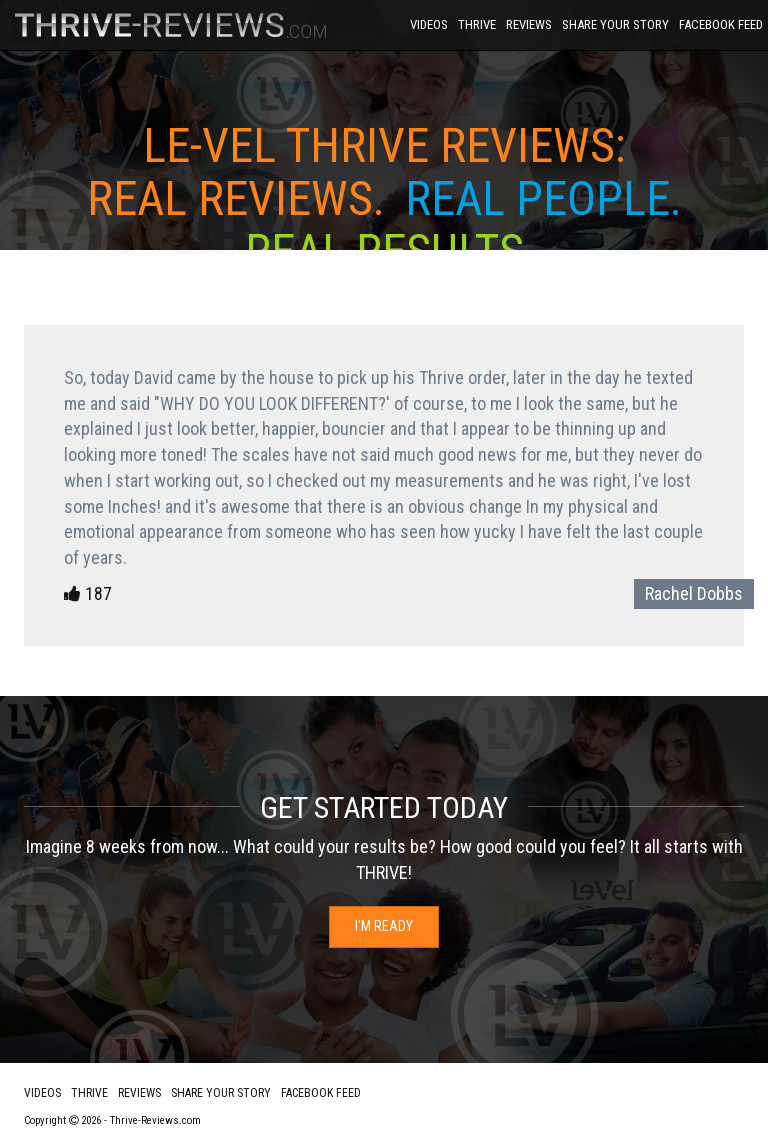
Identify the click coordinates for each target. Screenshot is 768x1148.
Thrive (477, 24)
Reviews (529, 24)
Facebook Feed (721, 24)
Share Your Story (615, 24)
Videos (429, 24)
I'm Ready (384, 926)
